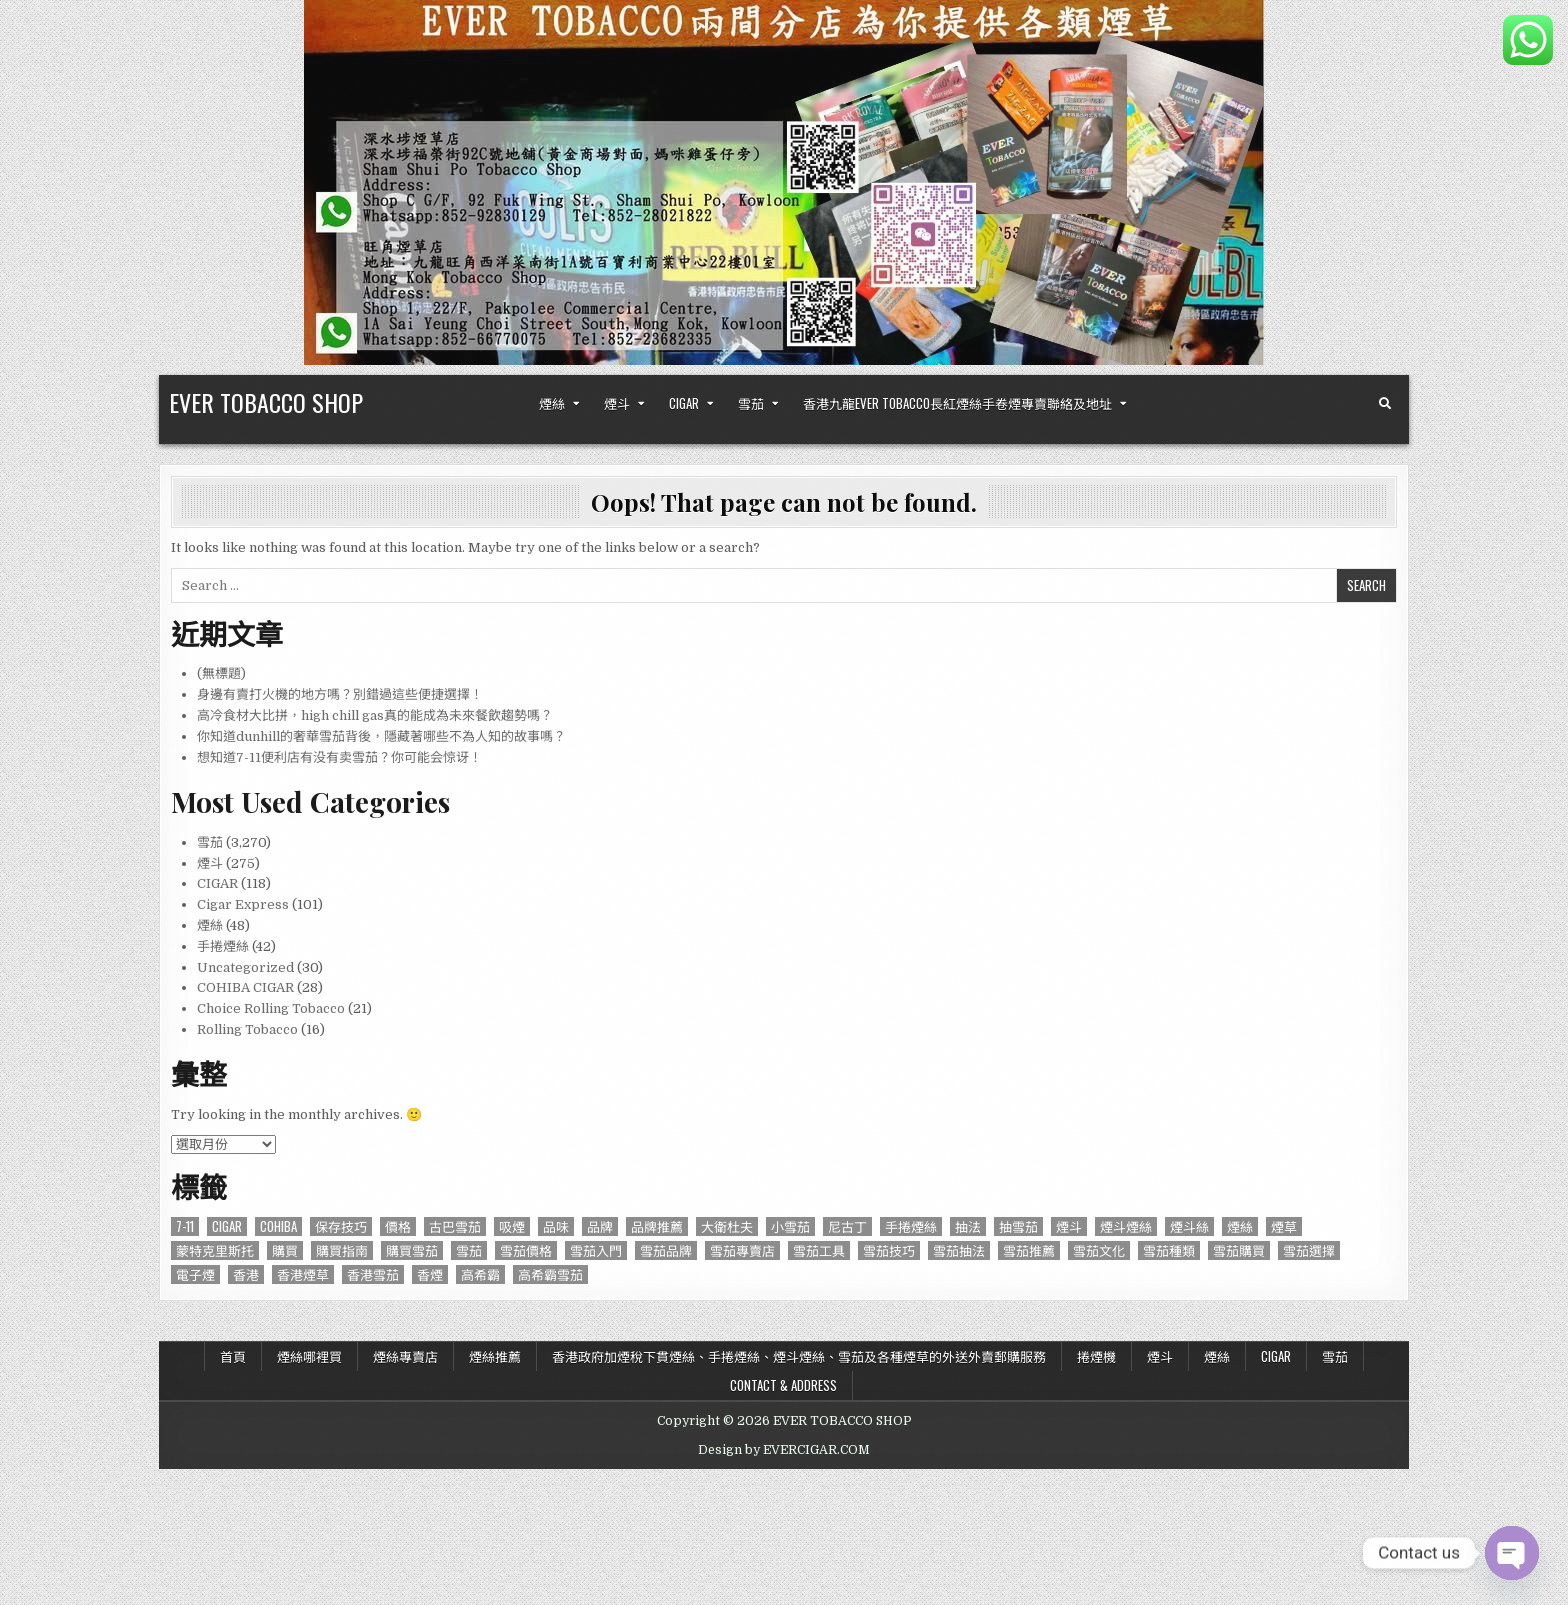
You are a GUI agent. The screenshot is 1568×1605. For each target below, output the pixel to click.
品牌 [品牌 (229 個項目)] (600, 1226)
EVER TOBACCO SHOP (266, 402)
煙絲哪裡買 (309, 1356)
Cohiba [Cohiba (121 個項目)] (278, 1226)
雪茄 (751, 403)
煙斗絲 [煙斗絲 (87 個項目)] (1189, 1226)
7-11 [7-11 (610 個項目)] (185, 1226)
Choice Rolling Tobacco (271, 1008)
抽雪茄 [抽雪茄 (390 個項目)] (1018, 1226)
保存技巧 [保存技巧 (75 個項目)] (341, 1226)
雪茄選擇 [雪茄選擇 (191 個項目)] (1309, 1250)
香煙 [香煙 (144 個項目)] (430, 1274)
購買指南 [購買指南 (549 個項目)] (342, 1250)
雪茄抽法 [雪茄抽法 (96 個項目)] (959, 1250)
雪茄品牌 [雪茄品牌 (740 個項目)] (666, 1250)
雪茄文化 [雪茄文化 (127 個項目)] (1099, 1250)
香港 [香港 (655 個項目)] (246, 1274)
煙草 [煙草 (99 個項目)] (1284, 1226)
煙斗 (617, 403)
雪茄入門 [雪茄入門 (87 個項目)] (596, 1250)
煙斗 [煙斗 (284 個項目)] (1069, 1226)
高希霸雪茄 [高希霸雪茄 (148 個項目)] (550, 1274)
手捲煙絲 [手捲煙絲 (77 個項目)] (911, 1226)
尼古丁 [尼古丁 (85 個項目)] (847, 1226)
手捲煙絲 (223, 946)
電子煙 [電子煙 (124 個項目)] (195, 1274)
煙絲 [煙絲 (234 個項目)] (1240, 1226)
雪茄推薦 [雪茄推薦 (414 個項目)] (1029, 1250)
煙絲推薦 (495, 1356)
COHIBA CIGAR (245, 987)
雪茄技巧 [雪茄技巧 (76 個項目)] (889, 1250)
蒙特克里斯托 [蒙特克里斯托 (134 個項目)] (215, 1250)
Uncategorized (245, 967)
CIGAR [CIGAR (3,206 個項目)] (227, 1226)
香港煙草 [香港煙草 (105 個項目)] (303, 1274)
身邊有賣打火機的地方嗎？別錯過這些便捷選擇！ (340, 694)
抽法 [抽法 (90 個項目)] (968, 1226)
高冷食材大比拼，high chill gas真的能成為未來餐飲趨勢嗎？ (375, 715)
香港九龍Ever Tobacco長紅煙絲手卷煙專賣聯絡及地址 (957, 403)
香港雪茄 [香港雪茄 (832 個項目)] (373, 1274)
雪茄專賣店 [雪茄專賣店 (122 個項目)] (742, 1250)
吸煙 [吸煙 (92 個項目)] (512, 1226)
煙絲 (552, 403)
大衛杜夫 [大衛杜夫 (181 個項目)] (727, 1226)
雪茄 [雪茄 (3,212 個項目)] (469, 1250)
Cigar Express (243, 904)
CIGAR (684, 403)
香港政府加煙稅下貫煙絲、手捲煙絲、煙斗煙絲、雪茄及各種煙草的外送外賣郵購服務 (799, 1356)
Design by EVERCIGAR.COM (784, 1450)
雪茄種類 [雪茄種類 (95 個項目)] (1169, 1250)
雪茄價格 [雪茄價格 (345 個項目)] (526, 1250)
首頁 (233, 1356)
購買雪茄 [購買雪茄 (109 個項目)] (412, 1250)
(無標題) (221, 673)
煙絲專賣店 (405, 1356)
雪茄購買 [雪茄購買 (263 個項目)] (1239, 1250)
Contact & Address (783, 1385)
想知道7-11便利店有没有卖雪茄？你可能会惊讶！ (339, 757)
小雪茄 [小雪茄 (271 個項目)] (790, 1226)
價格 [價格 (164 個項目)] (398, 1226)
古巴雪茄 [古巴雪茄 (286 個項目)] (455, 1226)
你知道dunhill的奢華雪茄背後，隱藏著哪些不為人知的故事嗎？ (381, 736)
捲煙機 (1096, 1356)
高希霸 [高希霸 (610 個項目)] (480, 1274)
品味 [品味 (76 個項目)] (556, 1226)
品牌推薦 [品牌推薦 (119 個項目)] (657, 1226)
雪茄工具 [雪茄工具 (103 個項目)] (819, 1250)
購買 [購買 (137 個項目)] (285, 1250)
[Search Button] (1385, 404)
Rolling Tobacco (247, 1029)
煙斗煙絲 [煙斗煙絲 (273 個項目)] (1126, 1226)
